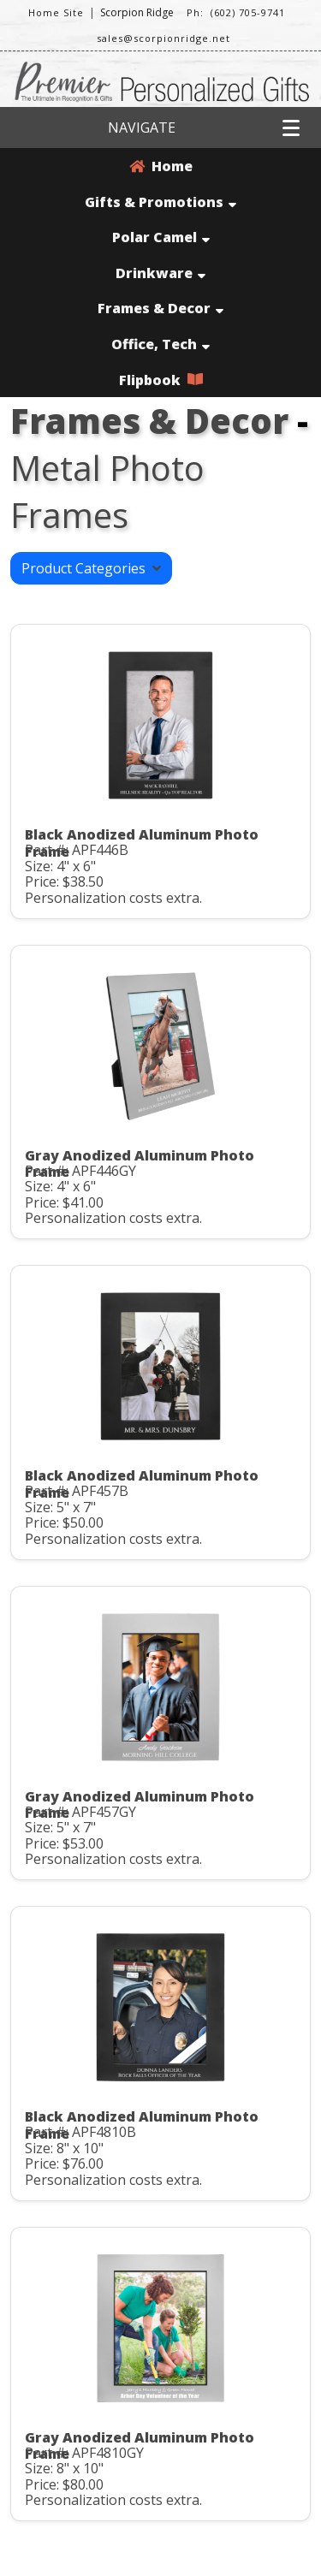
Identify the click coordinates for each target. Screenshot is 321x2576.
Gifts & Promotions (160, 202)
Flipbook (161, 380)
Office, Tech (160, 344)
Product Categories (91, 568)
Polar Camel (161, 237)
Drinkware (160, 273)
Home (161, 166)
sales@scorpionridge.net (163, 38)
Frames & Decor (160, 308)
